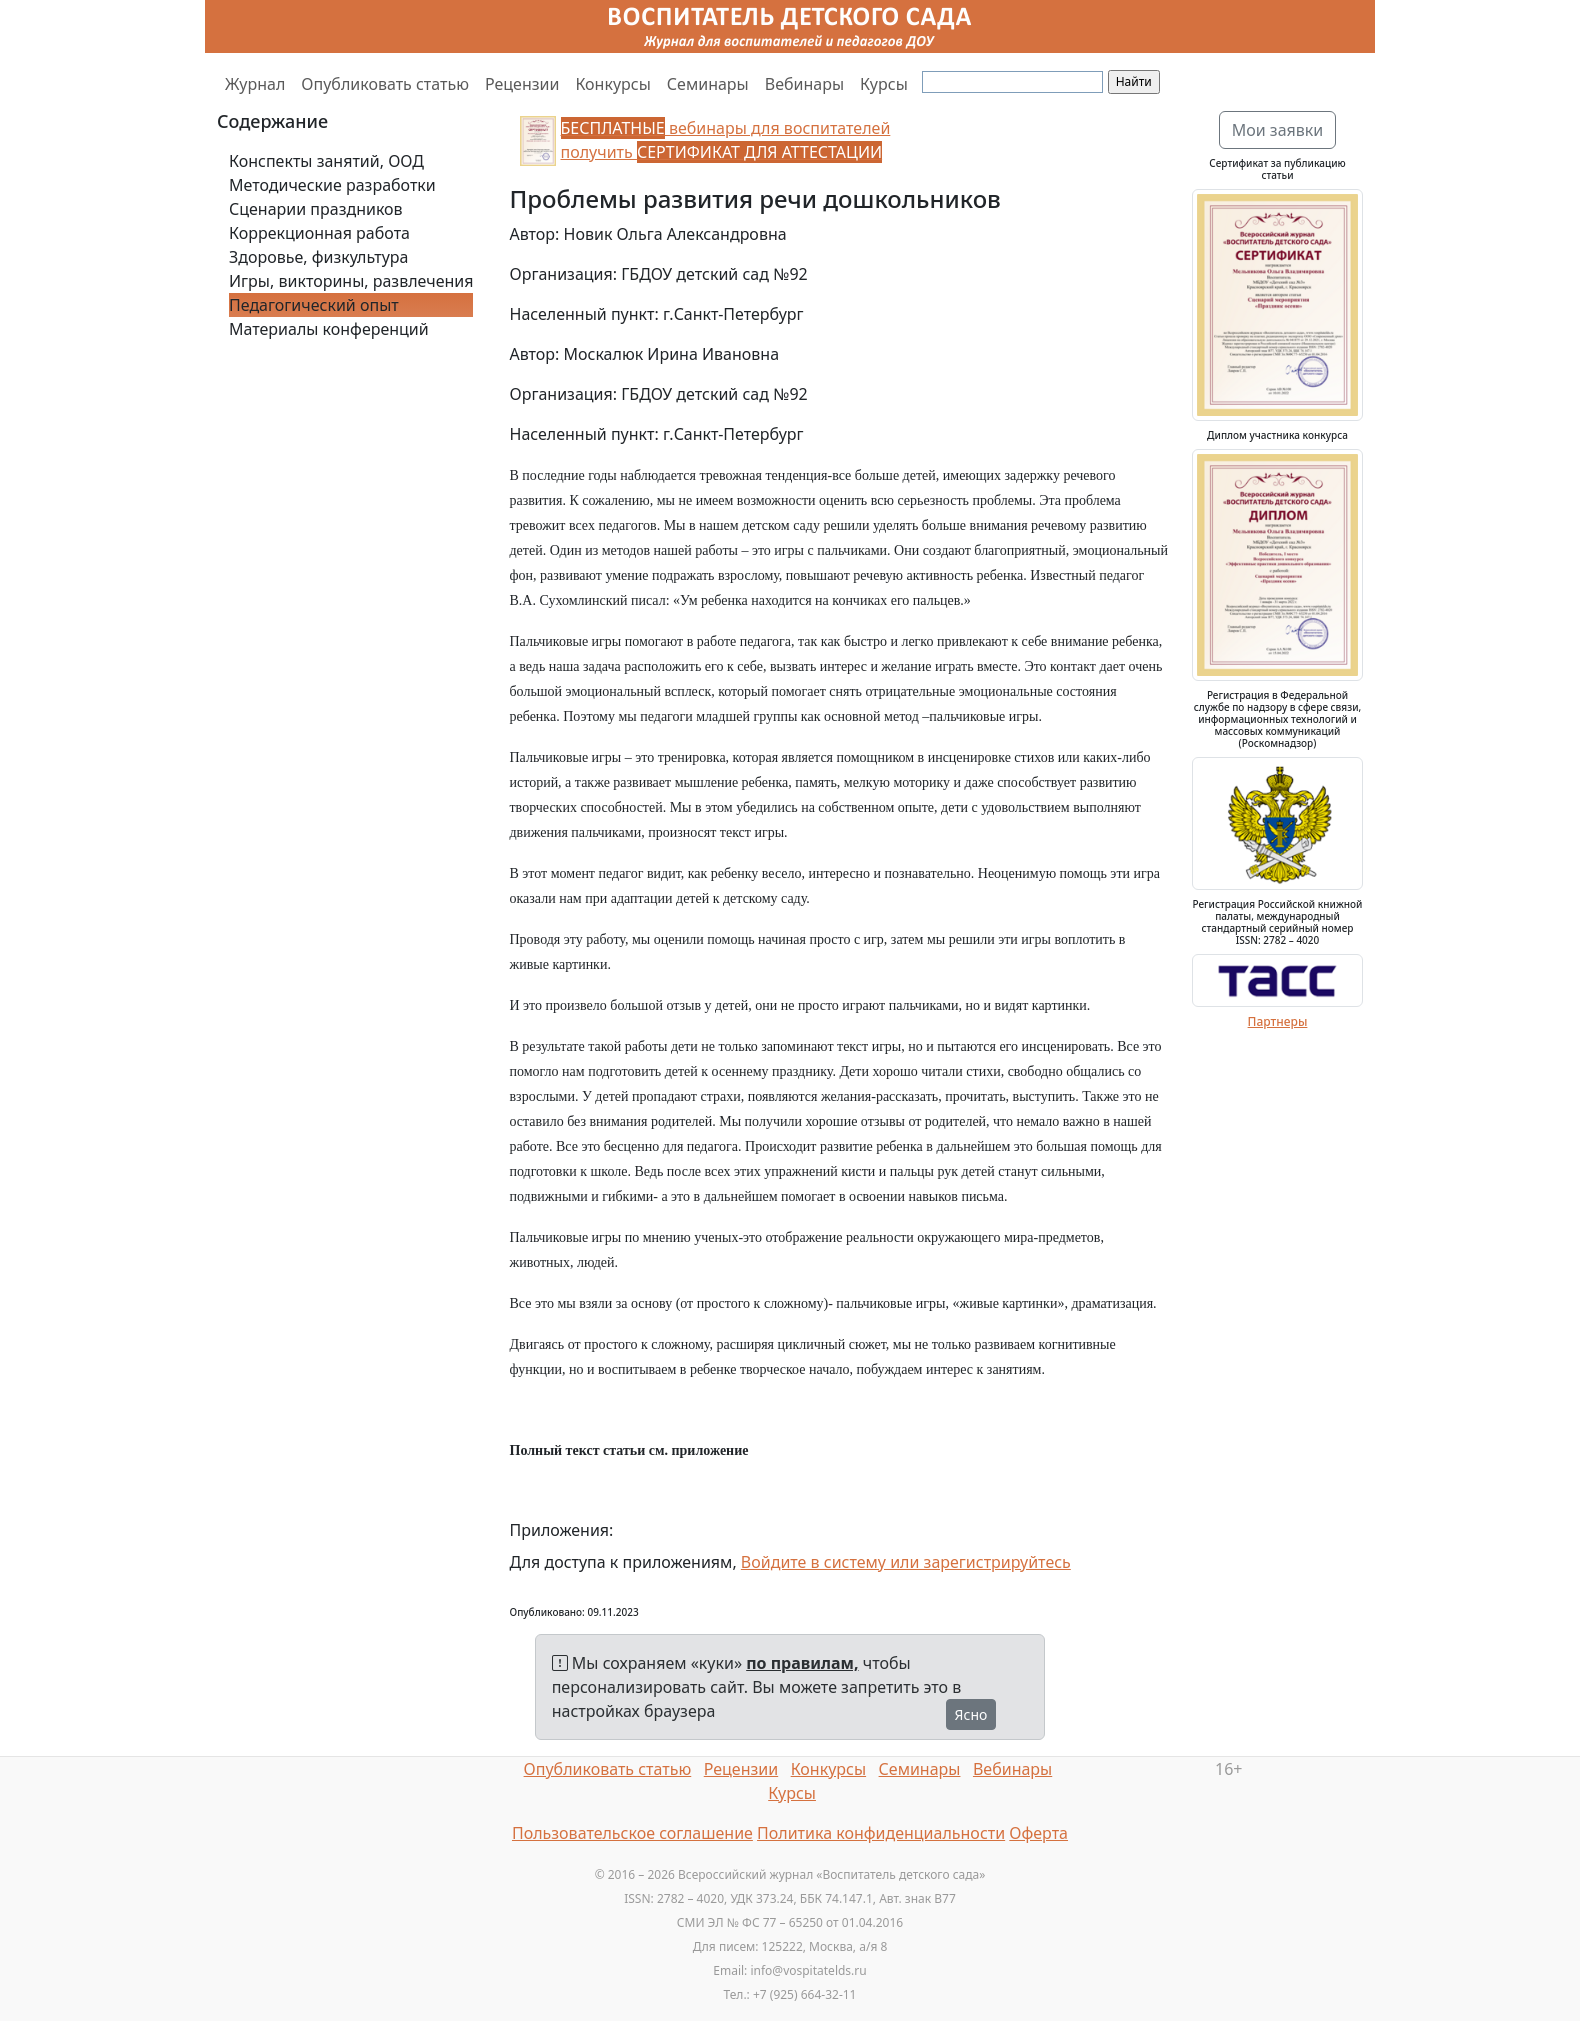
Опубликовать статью (385, 84)
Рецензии (522, 84)
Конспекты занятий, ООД (326, 161)
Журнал (255, 84)
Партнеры (1278, 1021)
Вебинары (804, 84)
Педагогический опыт (314, 305)
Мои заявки (1278, 130)
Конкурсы (612, 84)
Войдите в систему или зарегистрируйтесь (906, 1562)
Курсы (884, 84)
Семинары (708, 84)
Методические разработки (332, 185)
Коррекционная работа (319, 233)
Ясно (971, 1714)
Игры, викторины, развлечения (351, 281)
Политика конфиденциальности (881, 1833)
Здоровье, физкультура (318, 257)
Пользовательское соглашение (632, 1833)
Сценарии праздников (316, 209)
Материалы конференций (329, 329)
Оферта (1038, 1833)
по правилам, (802, 1663)
